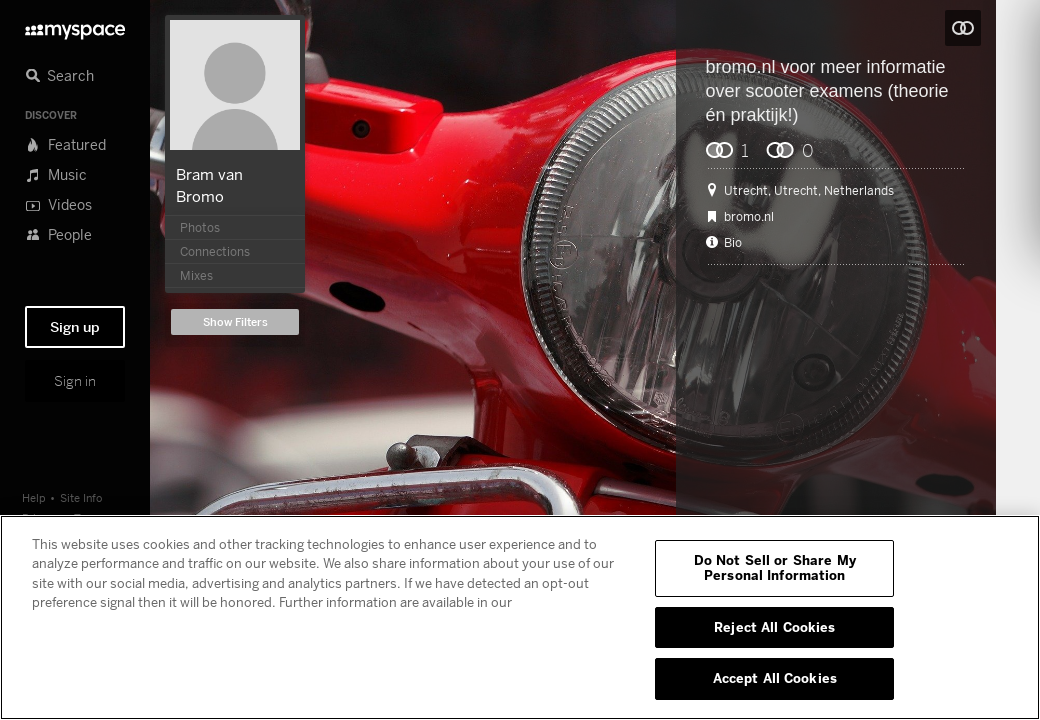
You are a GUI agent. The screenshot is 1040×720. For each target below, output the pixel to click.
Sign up (75, 327)
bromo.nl (741, 67)
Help (34, 497)
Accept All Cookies (775, 678)
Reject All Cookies (774, 627)
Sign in (75, 381)
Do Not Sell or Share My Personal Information (775, 568)
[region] (520, 617)
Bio (733, 243)
